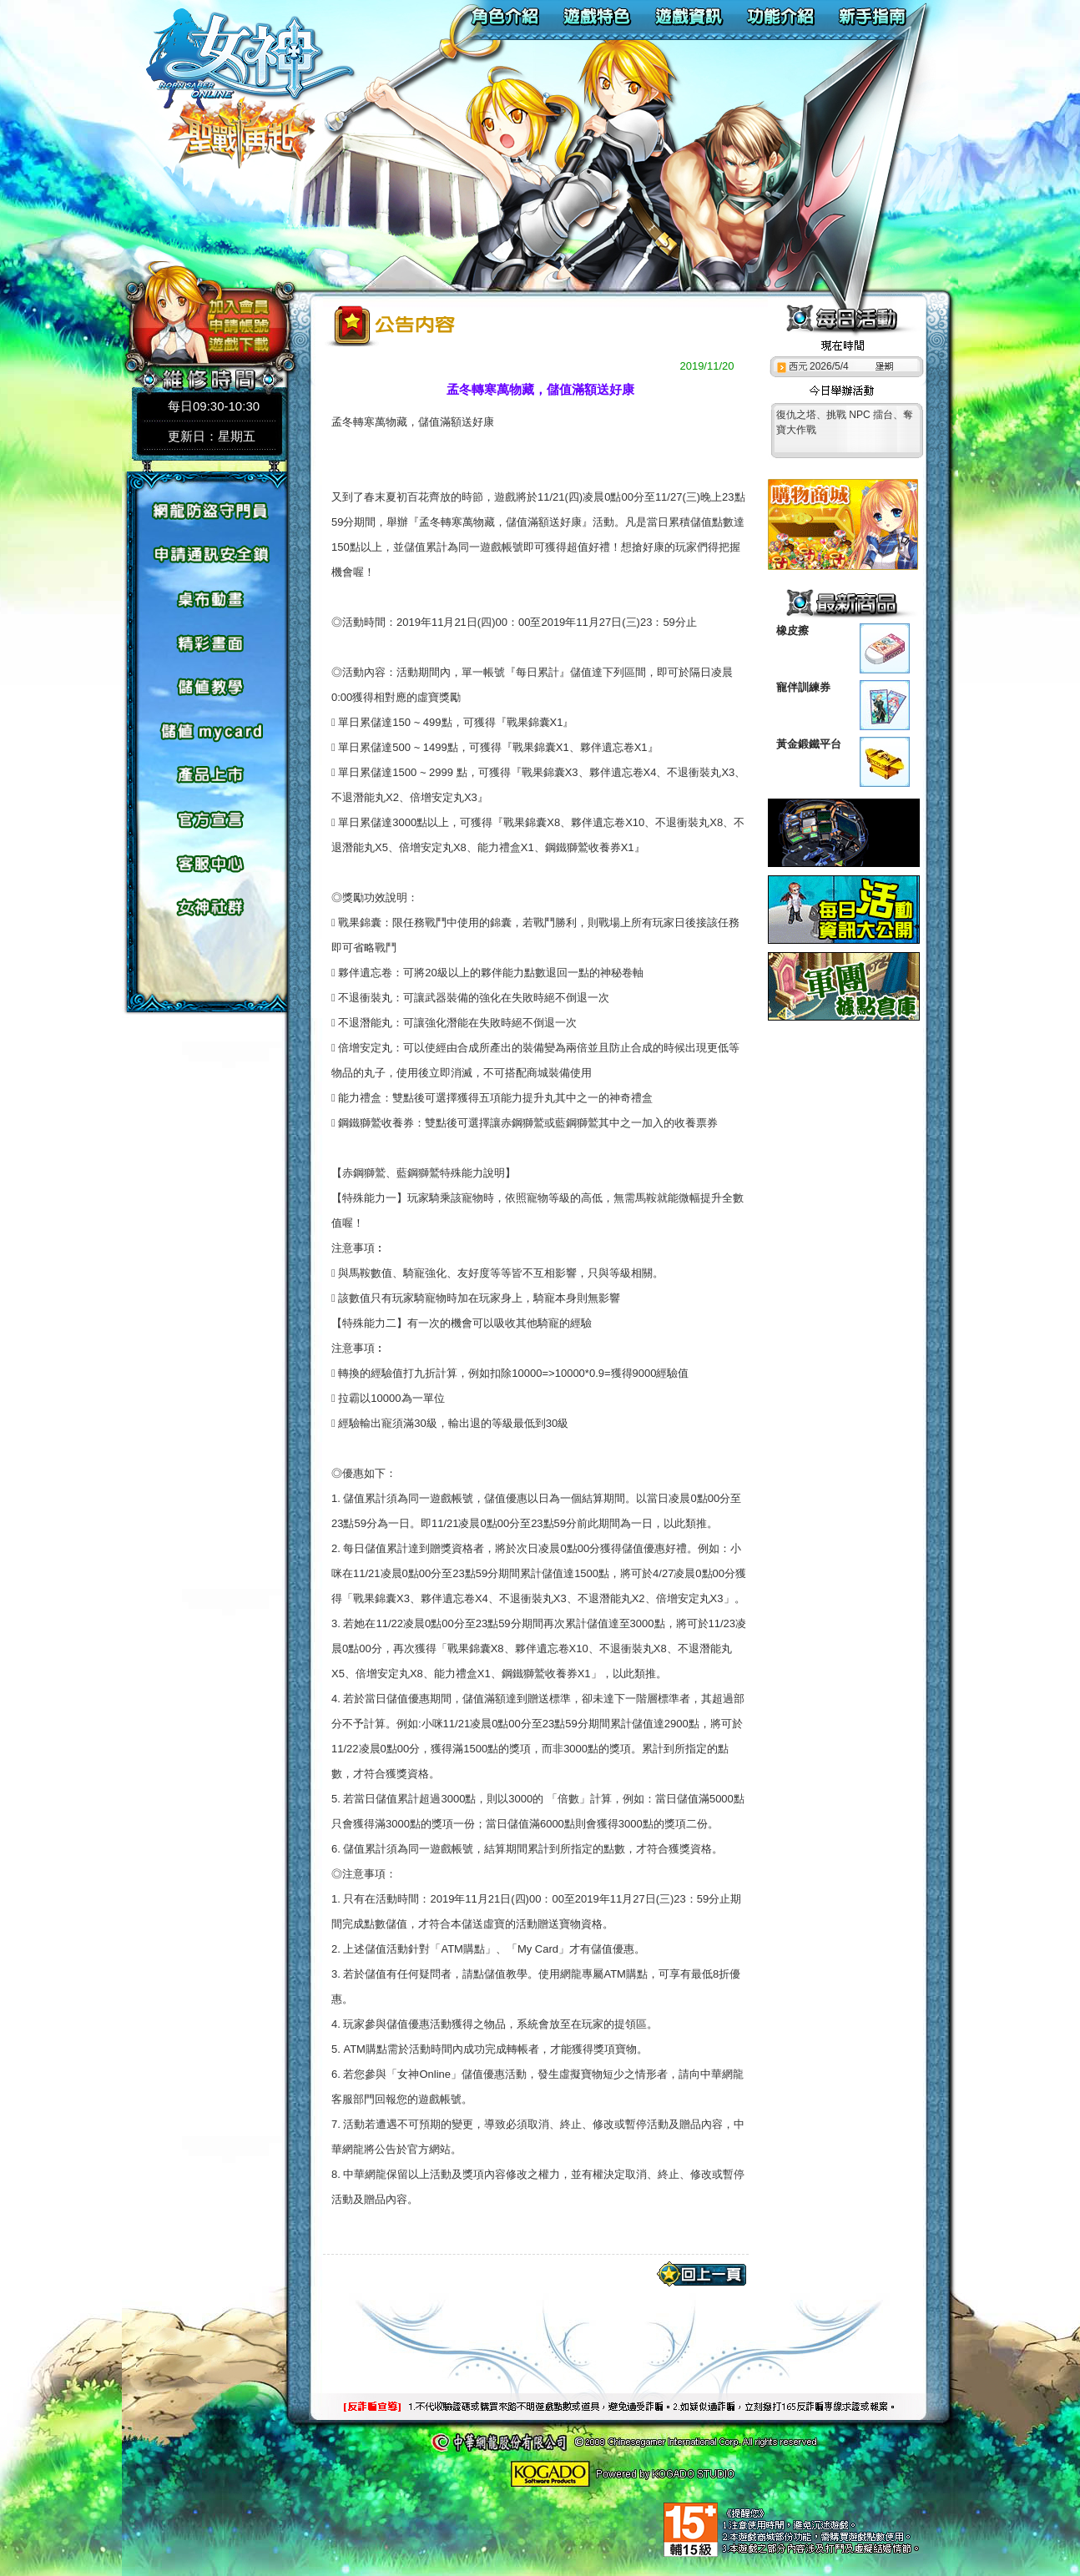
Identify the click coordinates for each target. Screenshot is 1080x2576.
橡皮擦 (792, 630)
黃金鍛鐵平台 (808, 744)
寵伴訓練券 (803, 687)
